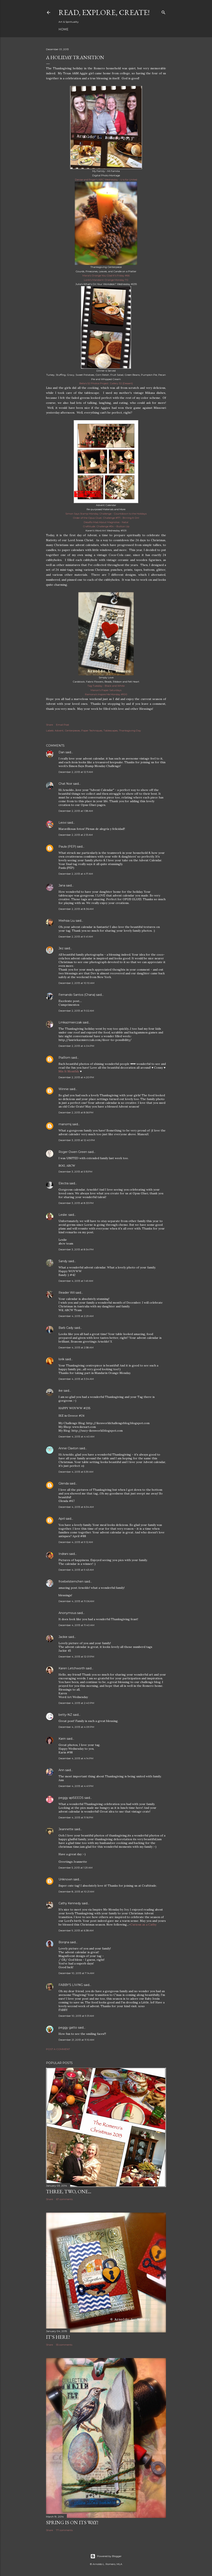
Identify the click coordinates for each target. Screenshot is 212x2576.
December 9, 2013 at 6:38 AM (76, 1930)
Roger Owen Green (73, 1152)
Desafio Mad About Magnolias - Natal (106, 522)
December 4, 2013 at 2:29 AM (76, 1316)
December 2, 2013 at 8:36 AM (76, 908)
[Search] (163, 11)
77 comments (64, 2530)
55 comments (64, 2344)
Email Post (62, 724)
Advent (59, 730)
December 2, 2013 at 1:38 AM (76, 810)
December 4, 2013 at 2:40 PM (76, 1702)
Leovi (62, 822)
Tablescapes (111, 730)
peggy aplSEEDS (71, 1798)
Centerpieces (72, 730)
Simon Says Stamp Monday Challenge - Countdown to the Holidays (106, 513)
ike (61, 1390)
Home (64, 29)
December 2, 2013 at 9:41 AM (76, 936)
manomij (65, 1124)
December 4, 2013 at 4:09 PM (76, 1726)
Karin (62, 1739)
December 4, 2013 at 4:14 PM (76, 1758)
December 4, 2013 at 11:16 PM (76, 1817)
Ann (61, 1770)
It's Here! (58, 2337)
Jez (61, 948)
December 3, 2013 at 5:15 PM (75, 1171)
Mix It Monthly (69, 1071)
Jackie (63, 1637)
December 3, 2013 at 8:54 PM (76, 1249)
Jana (62, 885)
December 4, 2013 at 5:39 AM (76, 1471)
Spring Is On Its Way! (72, 2522)
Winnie (64, 1089)
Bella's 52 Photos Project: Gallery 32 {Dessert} (106, 383)
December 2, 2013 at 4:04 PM (76, 1045)
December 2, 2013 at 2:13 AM (76, 834)
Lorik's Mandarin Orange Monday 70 (106, 279)
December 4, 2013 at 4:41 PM (76, 1786)
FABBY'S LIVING (71, 1985)
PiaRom (64, 1057)
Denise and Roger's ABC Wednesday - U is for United (106, 179)
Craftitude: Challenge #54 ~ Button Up (106, 526)
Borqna (64, 1942)
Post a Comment (58, 2049)
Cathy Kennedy (70, 1903)
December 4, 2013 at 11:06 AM (76, 1601)
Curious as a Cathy (143, 1924)
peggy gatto (68, 2027)
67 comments (64, 2199)
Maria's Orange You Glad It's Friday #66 (106, 275)
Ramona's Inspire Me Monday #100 (106, 694)
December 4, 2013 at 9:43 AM (76, 1569)
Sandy (63, 1261)
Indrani (63, 1554)
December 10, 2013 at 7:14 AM (76, 1973)
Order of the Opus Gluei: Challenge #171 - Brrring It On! (106, 517)
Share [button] (49, 724)
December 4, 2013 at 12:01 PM (76, 1656)
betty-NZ (65, 1715)
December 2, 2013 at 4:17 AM (76, 873)
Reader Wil (67, 1292)
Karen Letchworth (72, 1668)
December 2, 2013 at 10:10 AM (76, 983)
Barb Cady (66, 1328)
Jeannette (66, 1829)
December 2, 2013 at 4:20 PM (76, 1077)
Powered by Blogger (106, 2556)
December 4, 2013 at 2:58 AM (76, 1347)
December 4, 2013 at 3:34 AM (76, 1378)
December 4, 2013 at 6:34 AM (76, 1506)
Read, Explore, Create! (104, 12)
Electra (64, 1183)
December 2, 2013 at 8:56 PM (76, 1112)
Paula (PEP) (67, 846)
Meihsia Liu (67, 920)
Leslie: (63, 1215)
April (62, 1518)
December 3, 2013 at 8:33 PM (76, 1203)
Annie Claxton (69, 1448)
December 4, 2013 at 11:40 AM (76, 1625)
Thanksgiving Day (130, 730)
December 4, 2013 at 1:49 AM (76, 1280)
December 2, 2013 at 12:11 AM (76, 771)
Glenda (64, 1483)
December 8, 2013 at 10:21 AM (76, 1891)
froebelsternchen (71, 1581)
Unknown (65, 1879)
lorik (61, 1359)
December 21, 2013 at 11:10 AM (76, 2039)
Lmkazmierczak (70, 1022)
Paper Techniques (91, 730)
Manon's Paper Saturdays (106, 690)
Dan (62, 752)
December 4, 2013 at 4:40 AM (76, 1436)
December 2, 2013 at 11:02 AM (76, 1010)
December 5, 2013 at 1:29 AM (75, 1867)
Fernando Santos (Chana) (77, 995)
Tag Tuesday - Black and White (106, 685)
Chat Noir (65, 784)
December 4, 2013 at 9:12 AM (76, 1542)
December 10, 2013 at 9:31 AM (76, 2015)
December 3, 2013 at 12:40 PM (77, 1140)
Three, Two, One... (68, 2191)
